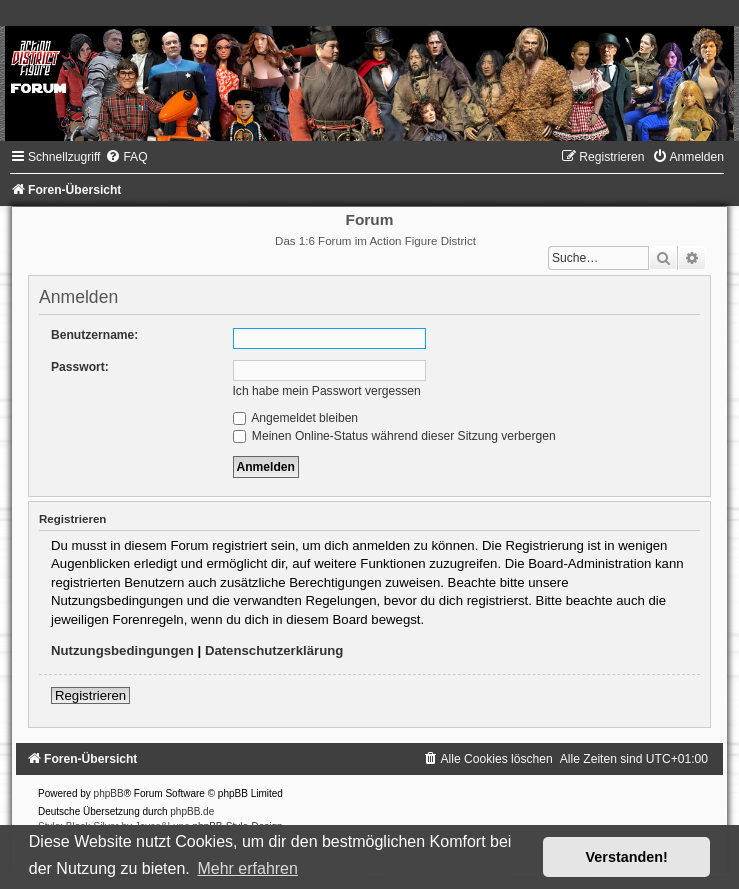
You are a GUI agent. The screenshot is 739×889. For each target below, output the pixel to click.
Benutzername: (94, 335)
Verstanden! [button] (627, 857)
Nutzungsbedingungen (122, 650)
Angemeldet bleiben (296, 418)
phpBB (109, 793)
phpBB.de (192, 811)
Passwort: (80, 367)
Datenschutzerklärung (274, 650)
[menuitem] (126, 157)
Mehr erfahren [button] (247, 868)
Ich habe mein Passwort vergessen (327, 391)
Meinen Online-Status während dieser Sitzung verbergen (394, 436)
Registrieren (90, 695)
